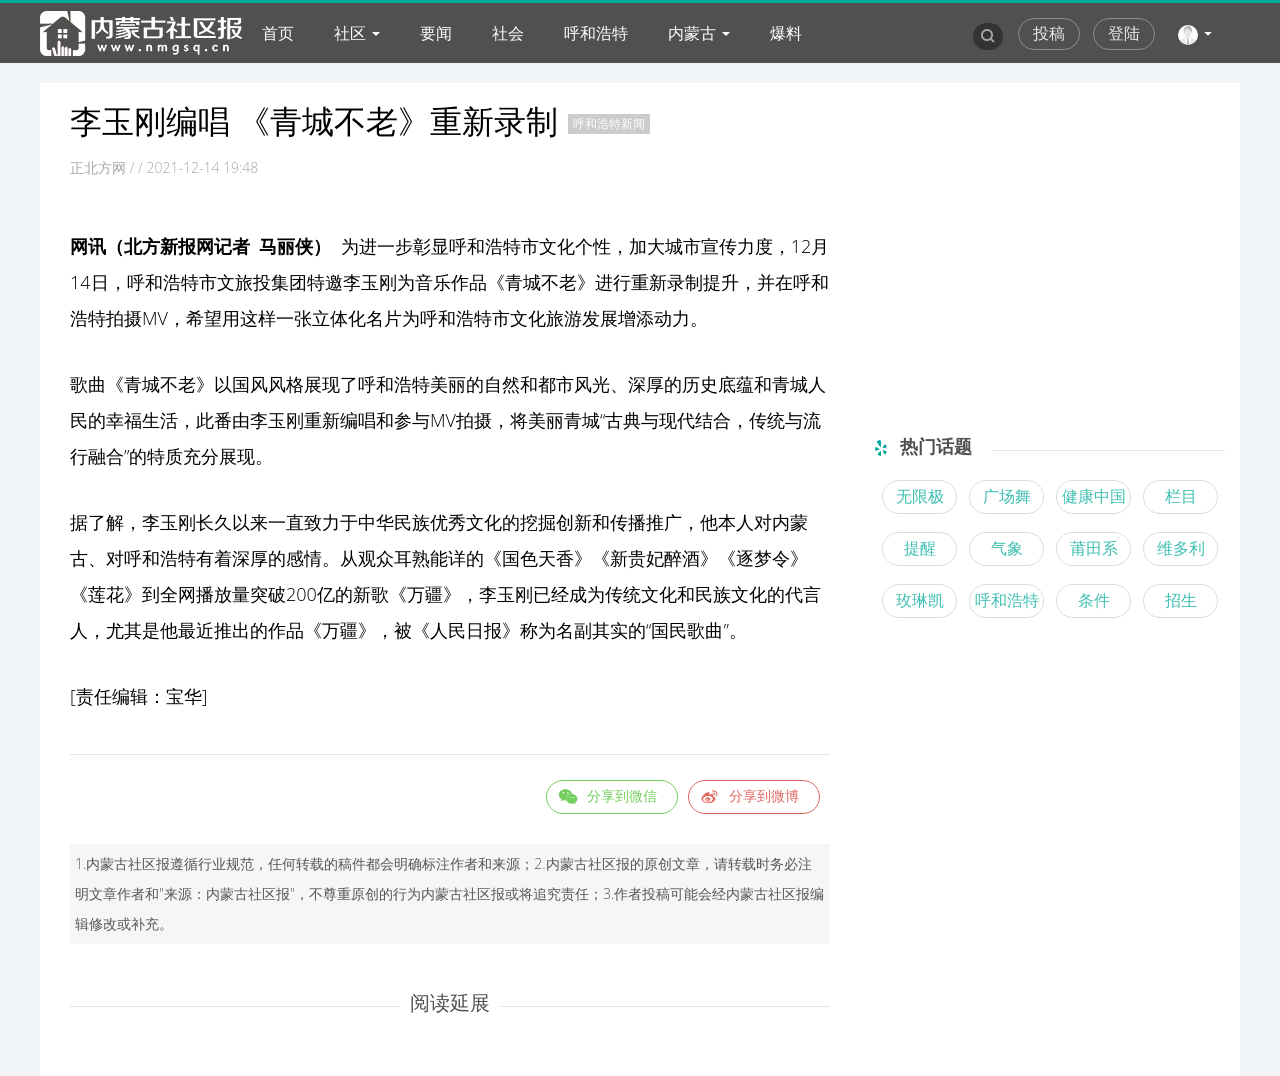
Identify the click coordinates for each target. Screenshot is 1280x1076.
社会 (508, 33)
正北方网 (98, 167)
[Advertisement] (1043, 238)
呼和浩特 (596, 33)
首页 (278, 33)
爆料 (786, 33)
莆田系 (1094, 548)
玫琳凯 (920, 600)
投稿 (1049, 33)
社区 (350, 33)
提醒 (920, 548)
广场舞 (1007, 496)
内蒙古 (692, 33)
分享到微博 (764, 795)
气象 (1007, 548)
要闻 (436, 33)
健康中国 (1094, 496)
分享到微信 (622, 795)
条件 (1094, 600)
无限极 (920, 496)
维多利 (1181, 548)
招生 (1181, 600)
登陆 (1124, 33)
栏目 (1181, 496)
